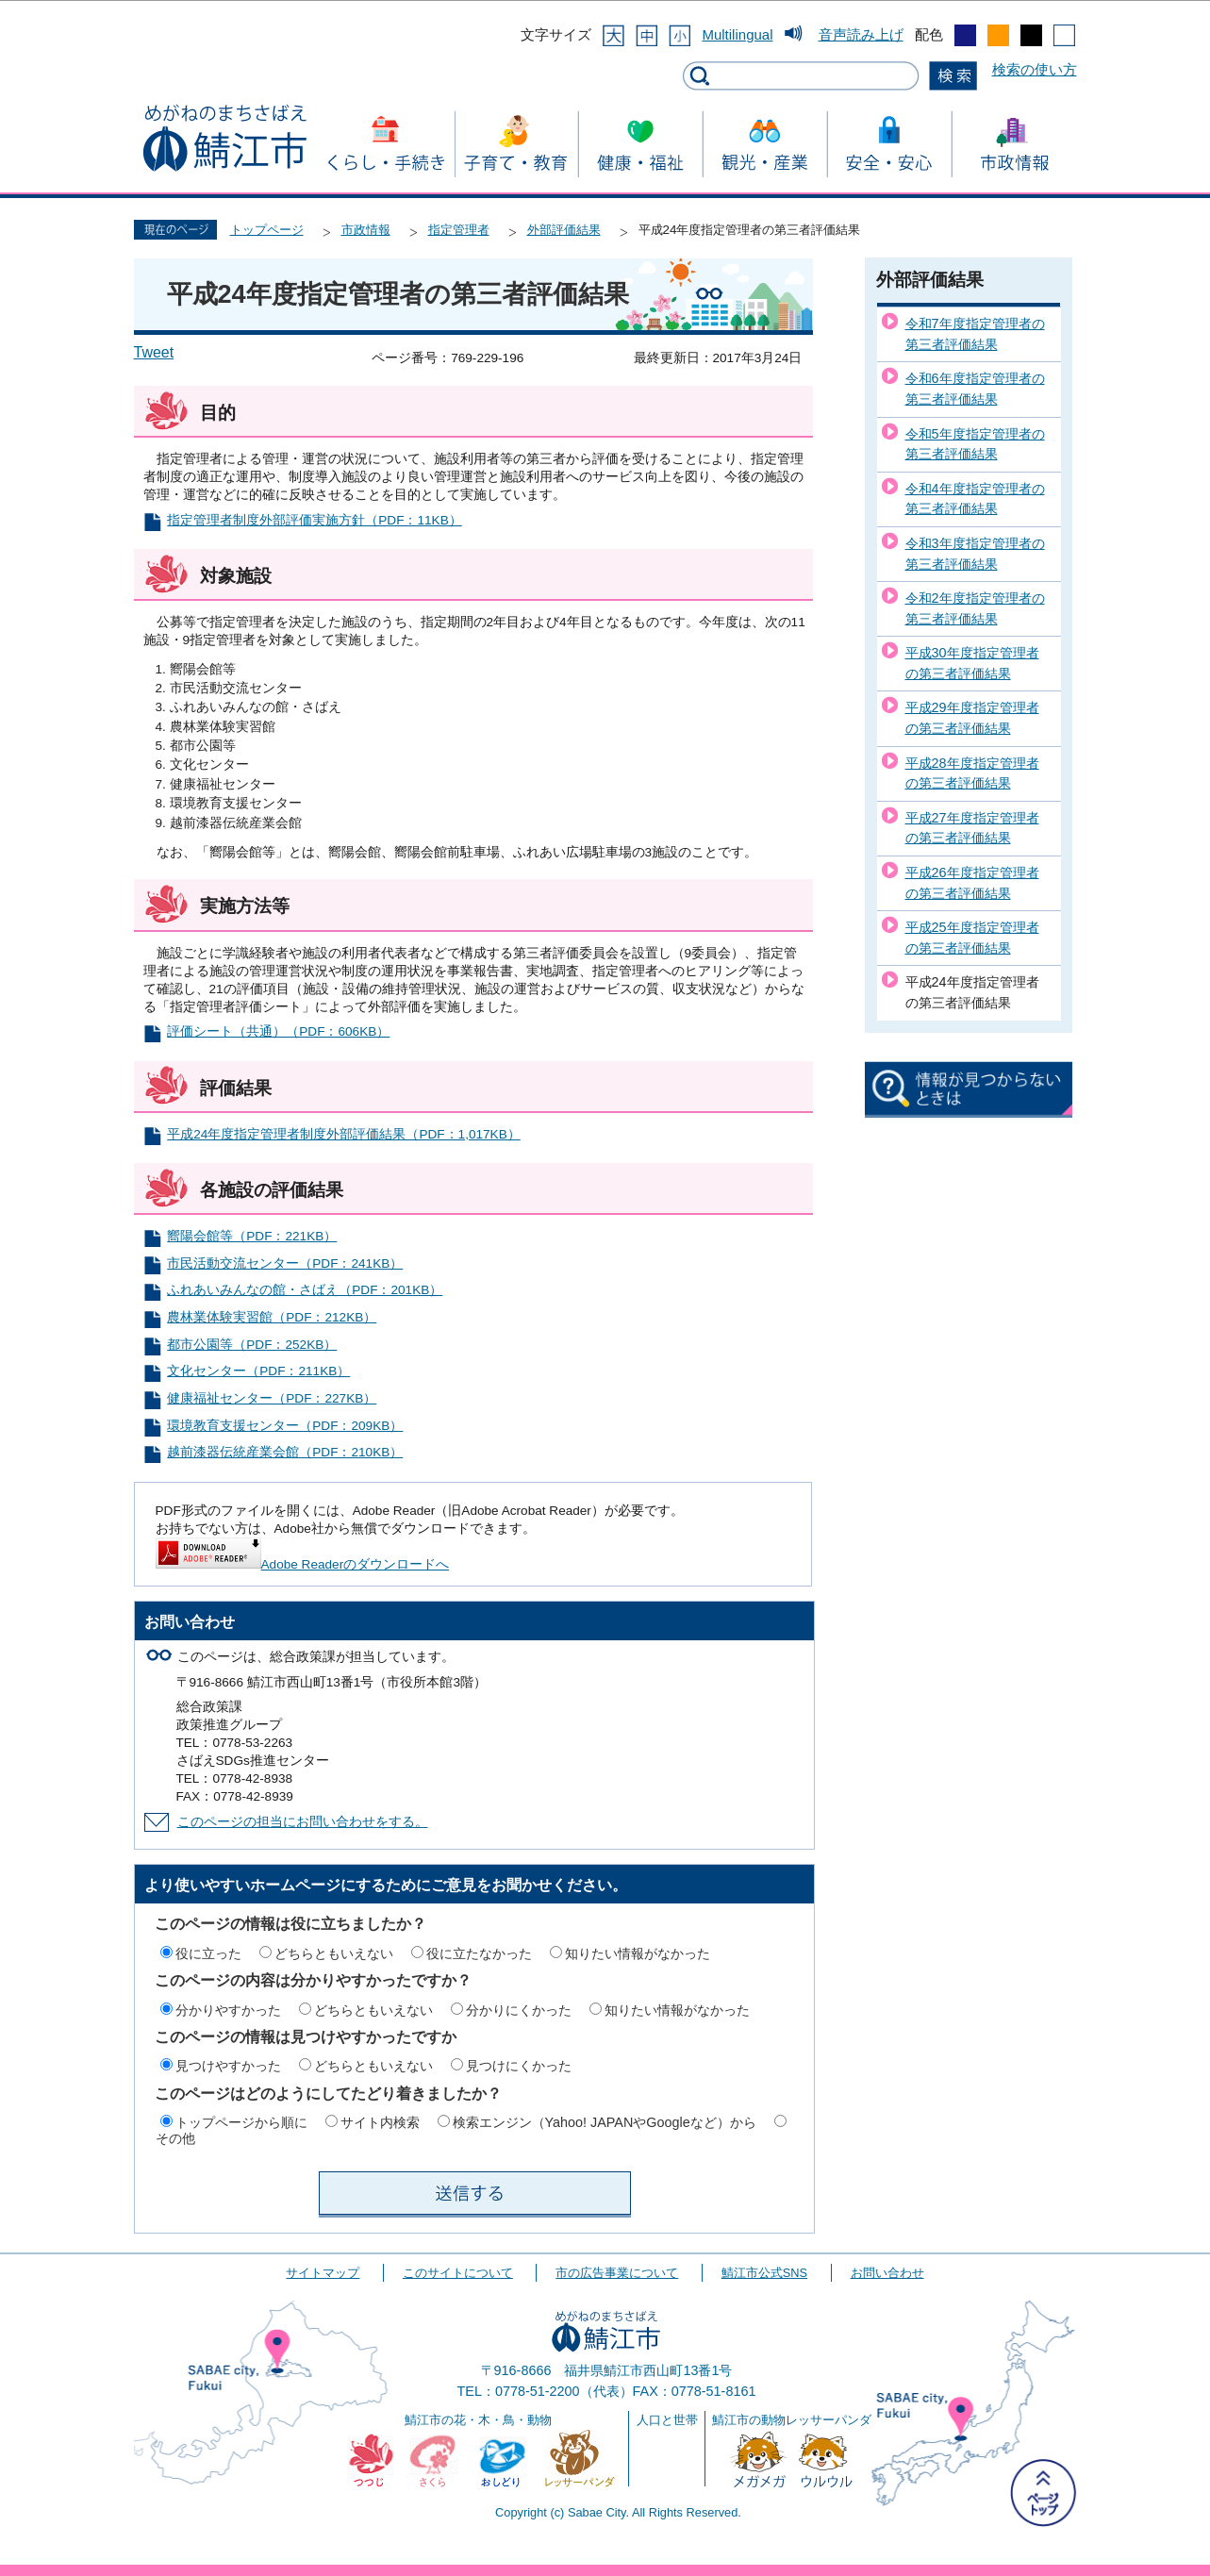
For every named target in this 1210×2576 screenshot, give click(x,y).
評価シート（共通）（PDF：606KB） (278, 1031)
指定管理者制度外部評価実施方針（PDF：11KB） (314, 520)
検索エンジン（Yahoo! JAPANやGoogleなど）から (604, 2122)
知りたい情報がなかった (637, 1953)
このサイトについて (458, 2273)
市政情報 (365, 230)
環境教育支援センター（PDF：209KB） (285, 1426)
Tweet (154, 352)
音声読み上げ (861, 34)
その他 (175, 2138)
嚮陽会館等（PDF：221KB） (252, 1236)
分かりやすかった (228, 2010)
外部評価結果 (564, 230)
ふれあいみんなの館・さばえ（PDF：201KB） (304, 1290)
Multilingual (737, 34)
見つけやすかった (228, 2065)
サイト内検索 (380, 2122)
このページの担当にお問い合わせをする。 (302, 1822)
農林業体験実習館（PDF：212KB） (271, 1317)
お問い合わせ (887, 2273)
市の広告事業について (616, 2273)
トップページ (267, 230)
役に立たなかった (479, 1953)
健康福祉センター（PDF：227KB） (271, 1398)
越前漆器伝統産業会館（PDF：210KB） (285, 1452)
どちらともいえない (333, 1953)
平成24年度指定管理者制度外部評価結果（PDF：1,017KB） (343, 1134)
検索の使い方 (1034, 69)
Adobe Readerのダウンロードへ (303, 1564)
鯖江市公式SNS (764, 2273)
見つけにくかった (519, 2065)
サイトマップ (322, 2273)
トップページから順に (241, 2122)
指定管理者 (458, 230)
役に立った (208, 1953)
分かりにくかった (519, 2010)
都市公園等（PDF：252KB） (252, 1345)
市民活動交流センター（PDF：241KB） (285, 1263)
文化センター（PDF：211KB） (258, 1371)
